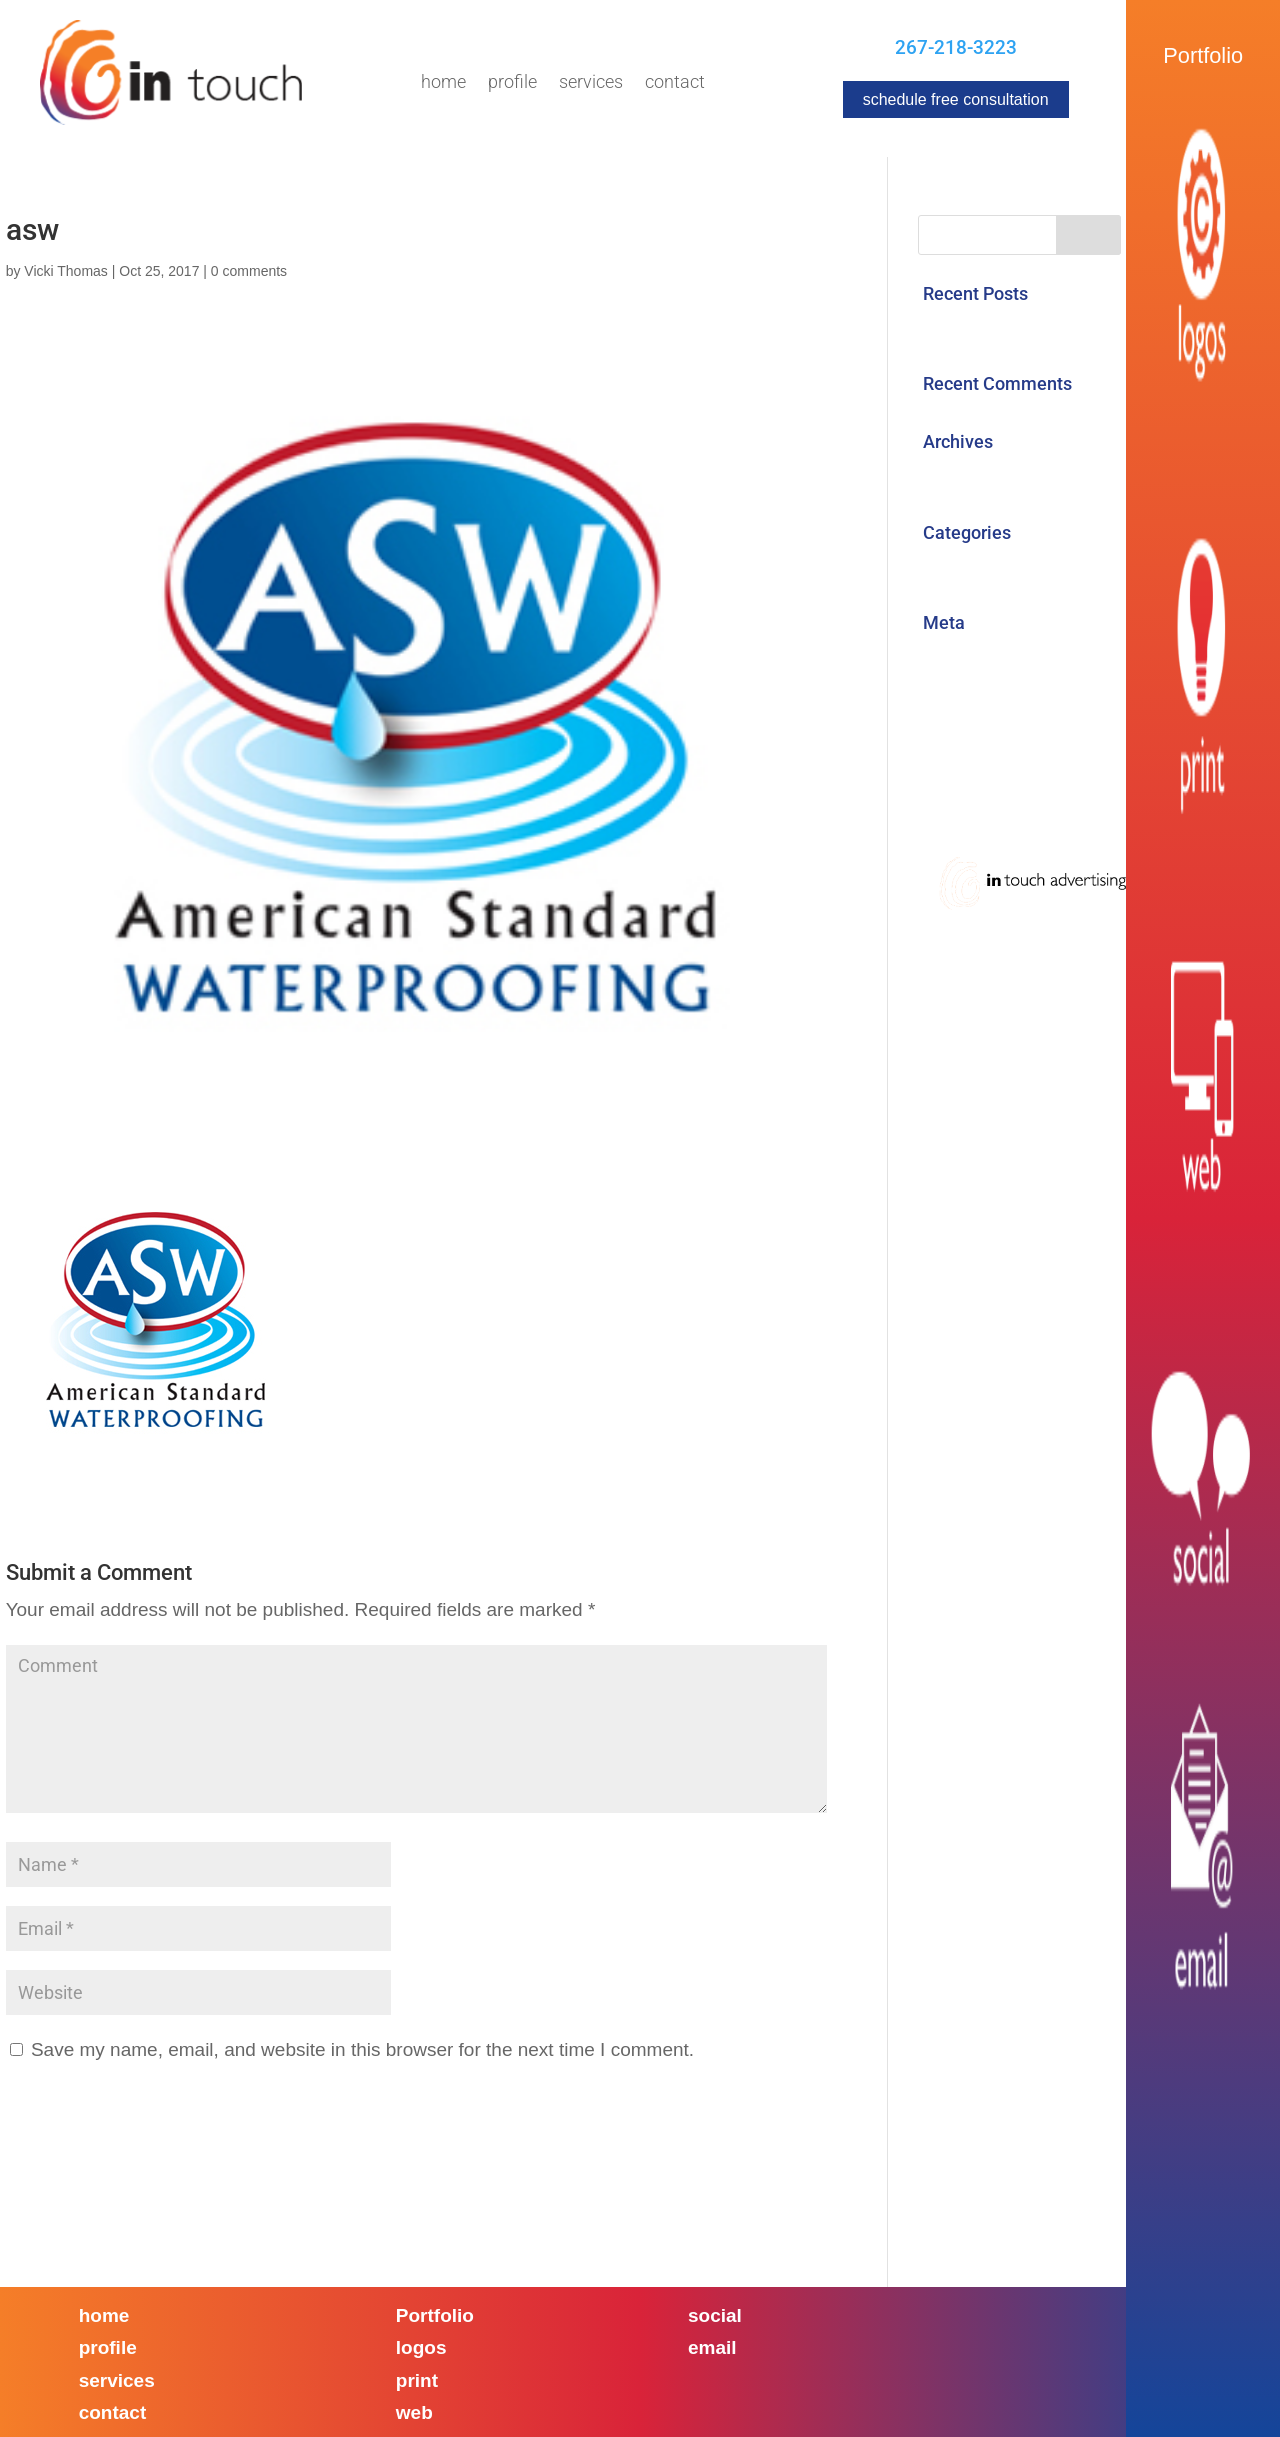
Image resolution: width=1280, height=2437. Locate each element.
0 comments (249, 271)
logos (421, 2347)
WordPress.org (982, 782)
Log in (944, 657)
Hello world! (969, 328)
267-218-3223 (956, 47)
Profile (512, 83)
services (117, 2380)
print (417, 2380)
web (414, 2412)
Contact (675, 83)
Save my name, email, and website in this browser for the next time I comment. (362, 2049)
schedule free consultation (956, 99)
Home (443, 83)
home (104, 2315)
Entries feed (969, 699)
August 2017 (973, 476)
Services (591, 83)
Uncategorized (980, 567)
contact (113, 2412)
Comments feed (986, 740)
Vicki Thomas (66, 271)
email (712, 2347)
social (715, 2315)
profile (108, 2347)
